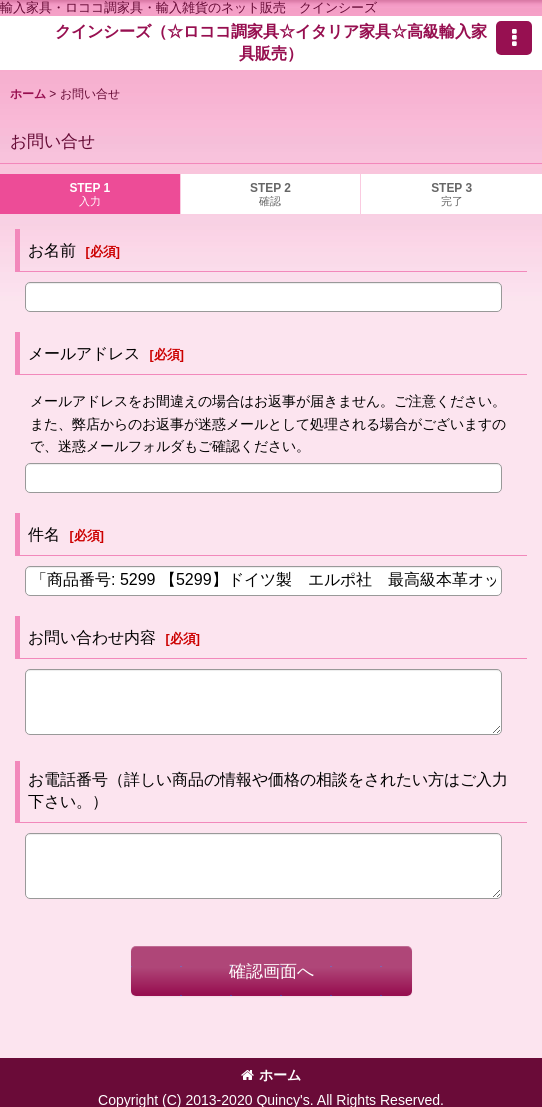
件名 (44, 534)
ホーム (271, 1075)
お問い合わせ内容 (92, 637)
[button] (514, 38)
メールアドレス (84, 353)
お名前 (52, 250)
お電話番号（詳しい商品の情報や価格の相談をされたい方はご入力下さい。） (268, 790)
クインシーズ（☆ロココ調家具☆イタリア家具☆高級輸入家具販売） (271, 42)
